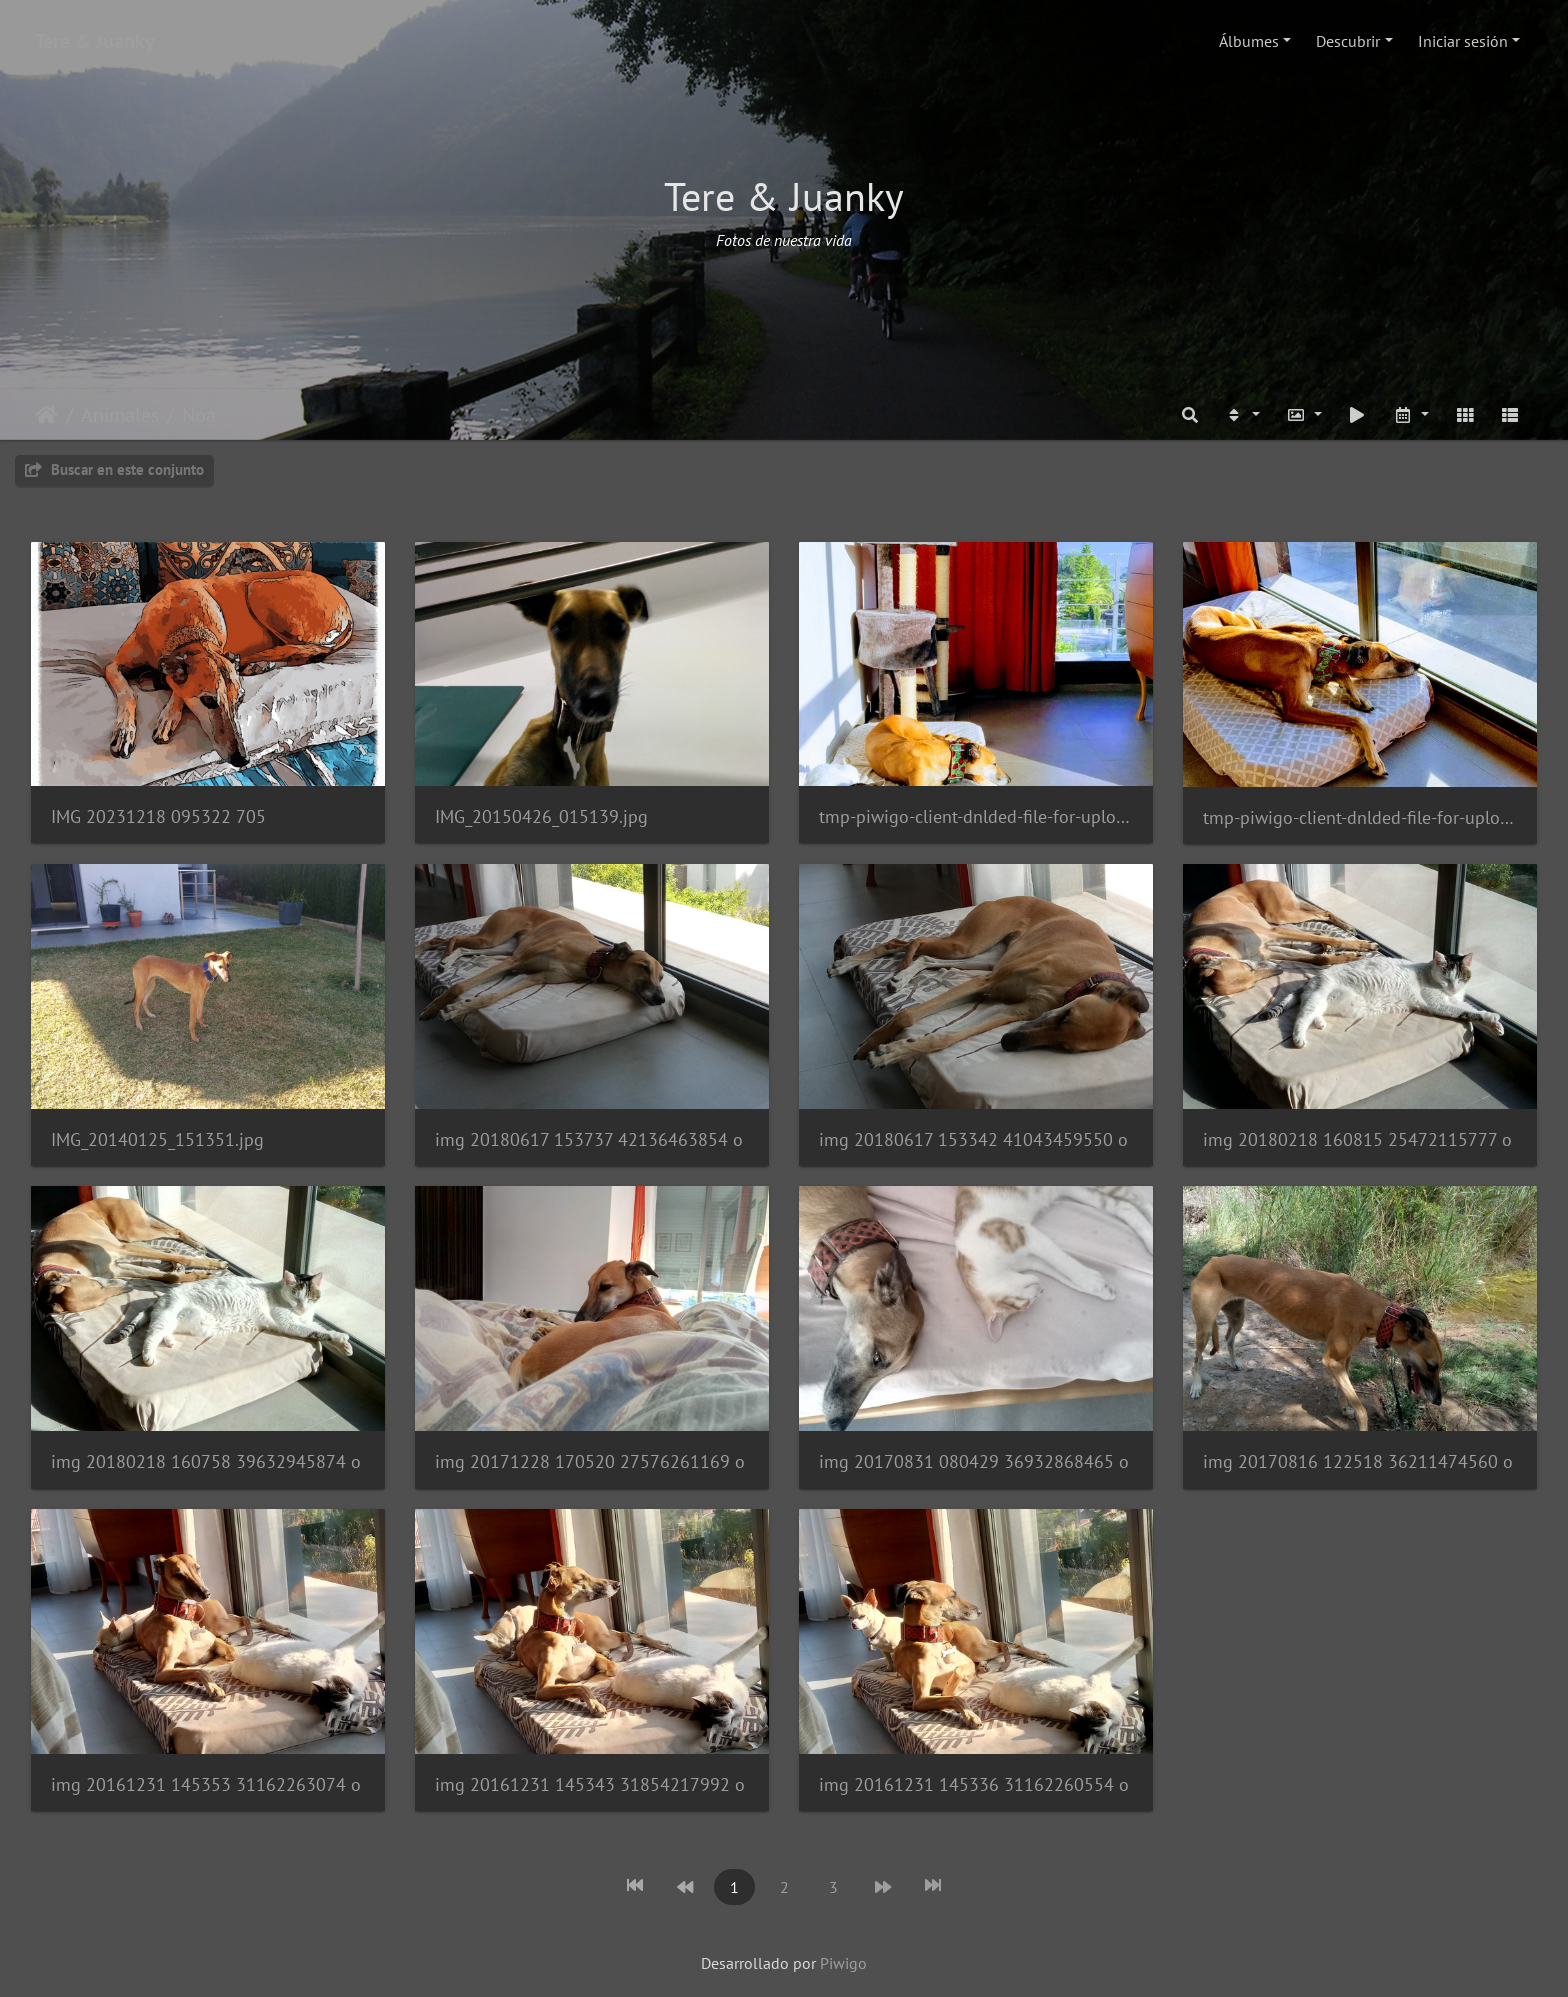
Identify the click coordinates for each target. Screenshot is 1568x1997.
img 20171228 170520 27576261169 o (590, 1461)
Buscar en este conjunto (114, 469)
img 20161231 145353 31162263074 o (206, 1784)
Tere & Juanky (95, 41)
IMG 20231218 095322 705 (158, 816)
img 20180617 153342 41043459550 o (973, 1139)
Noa (199, 415)
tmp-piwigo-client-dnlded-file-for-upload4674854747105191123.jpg (1360, 817)
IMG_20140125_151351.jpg (157, 1139)
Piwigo (843, 1963)
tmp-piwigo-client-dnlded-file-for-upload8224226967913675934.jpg (976, 816)
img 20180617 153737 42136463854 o (589, 1139)
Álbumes (1249, 41)
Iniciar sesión (1463, 41)
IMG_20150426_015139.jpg (541, 816)
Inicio (46, 415)
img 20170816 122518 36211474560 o (1358, 1461)
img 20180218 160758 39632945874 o (206, 1461)
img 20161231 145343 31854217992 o (590, 1784)
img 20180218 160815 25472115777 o (1357, 1139)
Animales (120, 415)
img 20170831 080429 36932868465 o (974, 1461)
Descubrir (1348, 41)
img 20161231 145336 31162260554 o (974, 1784)
